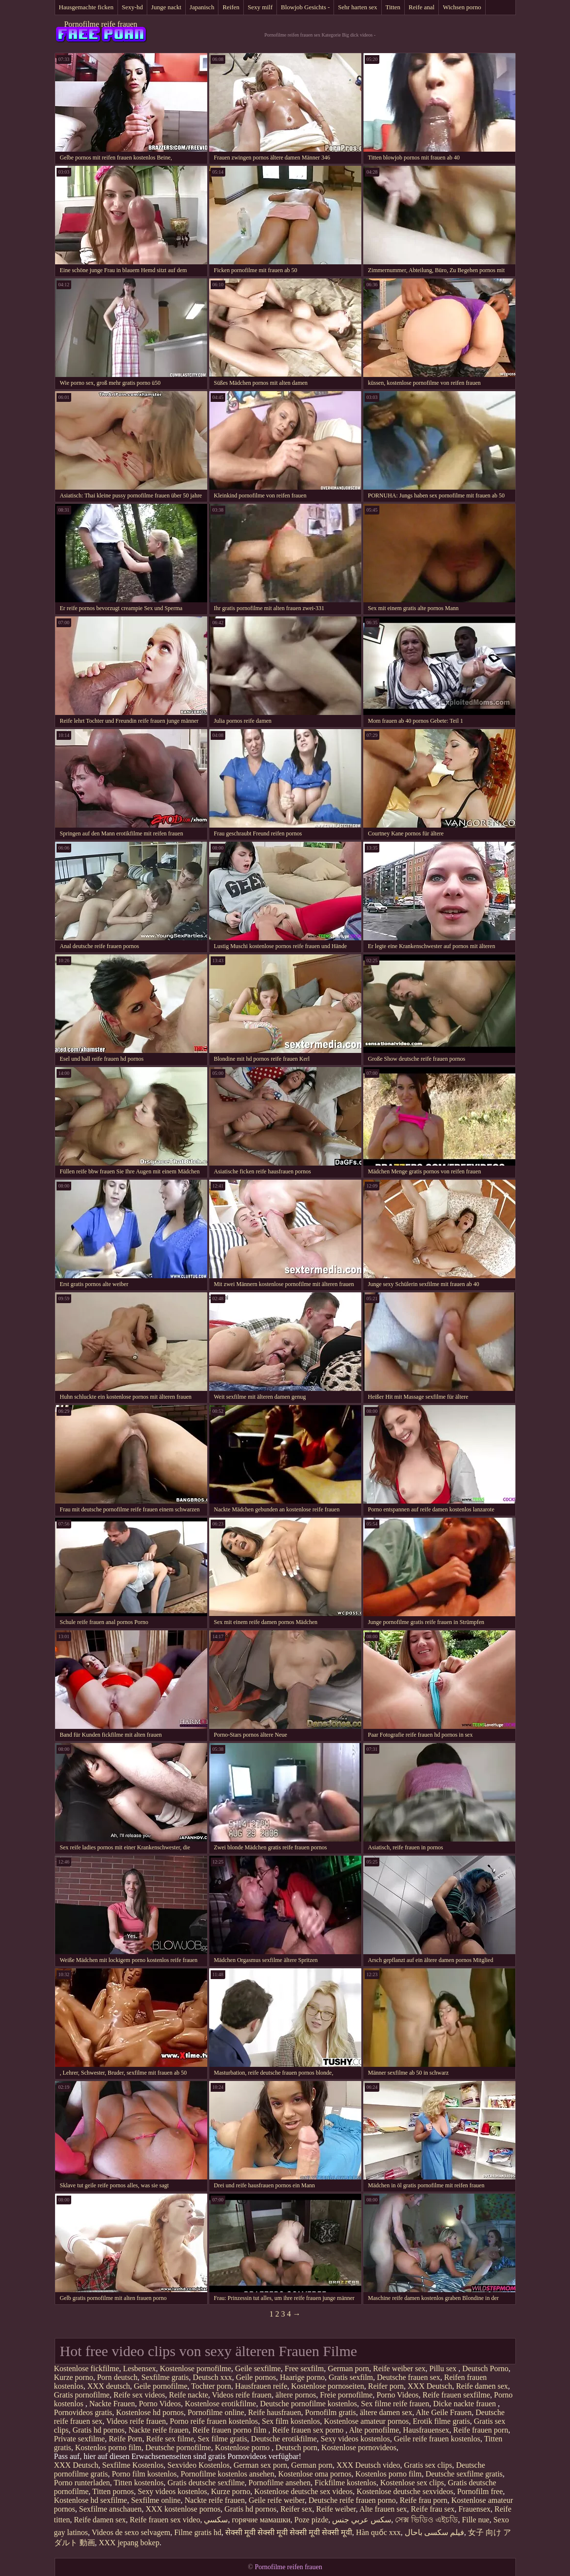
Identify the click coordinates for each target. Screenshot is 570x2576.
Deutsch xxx (212, 2377)
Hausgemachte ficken (86, 7)
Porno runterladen (82, 2482)
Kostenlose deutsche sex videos (303, 2491)
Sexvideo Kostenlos (198, 2465)
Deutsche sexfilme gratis (464, 2474)
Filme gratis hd (197, 2532)
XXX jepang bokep (129, 2542)
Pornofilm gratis (330, 2412)
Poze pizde (312, 2520)
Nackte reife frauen (158, 2430)
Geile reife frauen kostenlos (437, 2439)
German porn (348, 2368)
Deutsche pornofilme (178, 2447)
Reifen (230, 7)
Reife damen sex (482, 2386)
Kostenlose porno (243, 2447)
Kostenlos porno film (108, 2447)
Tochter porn (211, 2386)
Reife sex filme (170, 2439)
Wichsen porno (462, 7)
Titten (393, 7)
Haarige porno (302, 2377)
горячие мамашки (261, 2520)
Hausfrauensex (426, 2430)
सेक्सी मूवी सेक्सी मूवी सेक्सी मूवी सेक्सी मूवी (288, 2532)
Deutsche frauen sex (408, 2377)
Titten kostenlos (138, 2482)
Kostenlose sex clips (412, 2482)
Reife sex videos (139, 2395)
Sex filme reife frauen (395, 2403)
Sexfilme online (156, 2500)
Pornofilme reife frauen (100, 24)
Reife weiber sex (399, 2368)
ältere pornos (295, 2395)
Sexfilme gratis (165, 2377)
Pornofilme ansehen (280, 2482)
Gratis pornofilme (82, 2395)
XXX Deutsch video (368, 2465)
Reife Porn (125, 2439)
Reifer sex (296, 2509)
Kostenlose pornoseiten (327, 2386)
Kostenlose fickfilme (86, 2368)
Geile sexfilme (258, 2368)
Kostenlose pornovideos (358, 2447)
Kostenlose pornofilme (195, 2368)
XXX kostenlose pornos (182, 2509)
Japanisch (202, 7)
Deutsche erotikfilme (284, 2439)
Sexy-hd (132, 7)
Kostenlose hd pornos (150, 2412)
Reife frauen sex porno (308, 2430)
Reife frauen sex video (165, 2520)
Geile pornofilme (161, 2386)
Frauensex (474, 2509)
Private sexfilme (79, 2439)
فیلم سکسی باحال (434, 2532)
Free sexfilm (304, 2368)
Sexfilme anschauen (110, 2509)
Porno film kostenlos (144, 2474)
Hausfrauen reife (261, 2386)
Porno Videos (397, 2395)
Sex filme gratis (222, 2439)
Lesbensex (139, 2368)
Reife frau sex (433, 2509)
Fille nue (475, 2520)
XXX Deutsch (430, 2386)
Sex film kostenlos (291, 2421)
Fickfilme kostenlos (345, 2482)
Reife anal (421, 7)
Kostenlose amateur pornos (366, 2421)
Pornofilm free (480, 2491)
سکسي (216, 2520)
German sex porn (260, 2465)
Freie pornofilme (346, 2395)
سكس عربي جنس (361, 2520)
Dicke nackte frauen (465, 2403)
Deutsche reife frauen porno (352, 2500)
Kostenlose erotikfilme (220, 2403)
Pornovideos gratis (83, 2412)
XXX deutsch (108, 2386)
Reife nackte (188, 2395)
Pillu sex (444, 2368)
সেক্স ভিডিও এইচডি (426, 2520)
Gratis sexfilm (351, 2377)
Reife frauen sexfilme (456, 2395)
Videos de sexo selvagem (131, 2532)
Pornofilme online (216, 2412)
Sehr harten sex (357, 7)
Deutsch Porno (485, 2368)
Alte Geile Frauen (444, 2412)
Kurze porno (73, 2377)
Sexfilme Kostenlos (133, 2465)
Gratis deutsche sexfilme (205, 2482)
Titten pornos (113, 2491)
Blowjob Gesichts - (305, 7)
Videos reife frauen (242, 2395)
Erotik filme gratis (441, 2421)
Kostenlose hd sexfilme (90, 2500)
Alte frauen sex (383, 2509)
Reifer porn (386, 2386)
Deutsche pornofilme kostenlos (308, 2403)
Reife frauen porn (480, 2430)
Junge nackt (166, 7)
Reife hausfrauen (274, 2412)
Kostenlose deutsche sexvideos (404, 2491)
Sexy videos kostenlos (355, 2439)
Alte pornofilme (374, 2430)
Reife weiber (336, 2509)
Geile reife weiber (277, 2500)
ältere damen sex (386, 2412)
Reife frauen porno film (231, 2430)
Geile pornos (256, 2377)
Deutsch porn (296, 2447)
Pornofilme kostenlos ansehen (227, 2474)
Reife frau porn (424, 2500)
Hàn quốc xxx (378, 2532)
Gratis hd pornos (99, 2430)
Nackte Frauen (112, 2403)
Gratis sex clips (428, 2465)
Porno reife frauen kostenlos (214, 2421)
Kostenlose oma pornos (314, 2474)
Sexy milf (260, 7)
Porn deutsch (117, 2377)
